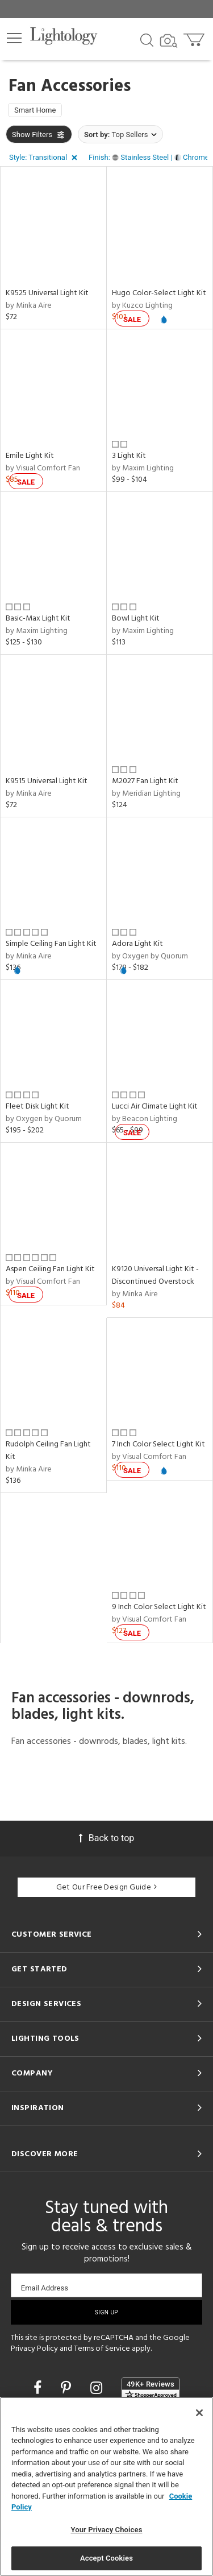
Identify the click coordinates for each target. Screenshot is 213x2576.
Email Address (44, 2288)
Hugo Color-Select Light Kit (159, 293)
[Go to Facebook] (39, 2388)
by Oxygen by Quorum (150, 956)
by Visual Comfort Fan (43, 468)
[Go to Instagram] (98, 2388)
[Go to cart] (195, 37)
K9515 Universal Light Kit (46, 781)
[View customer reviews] (150, 2388)
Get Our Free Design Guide (106, 1887)
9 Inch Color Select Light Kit (159, 1607)
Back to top (106, 1838)
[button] (14, 38)
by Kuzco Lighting (142, 305)
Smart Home (35, 110)
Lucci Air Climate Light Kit (155, 1106)
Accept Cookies (106, 2558)
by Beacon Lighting (144, 1119)
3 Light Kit (129, 455)
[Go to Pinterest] (67, 2388)
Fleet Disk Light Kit (37, 1106)
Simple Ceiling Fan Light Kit (51, 943)
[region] (106, 2486)
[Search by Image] (168, 41)
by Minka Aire (29, 305)
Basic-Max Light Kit (38, 618)
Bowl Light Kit (136, 618)
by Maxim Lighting (143, 468)
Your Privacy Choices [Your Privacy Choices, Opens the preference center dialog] (107, 2529)
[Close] (199, 2412)
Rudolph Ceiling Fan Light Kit (48, 1450)
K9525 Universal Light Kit (47, 293)
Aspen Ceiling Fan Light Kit (50, 1269)
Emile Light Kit (30, 455)
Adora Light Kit (137, 943)
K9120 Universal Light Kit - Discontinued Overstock (155, 1275)
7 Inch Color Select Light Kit (158, 1444)
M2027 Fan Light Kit (145, 781)
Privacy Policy (34, 2348)
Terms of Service (102, 2348)
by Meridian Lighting (146, 793)
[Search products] (146, 39)
